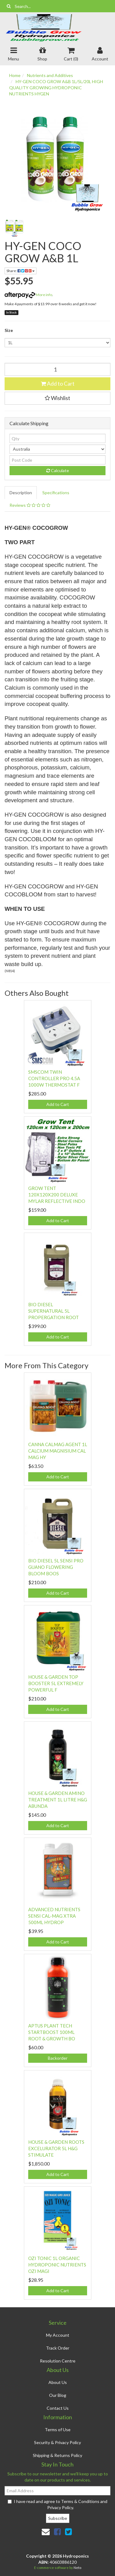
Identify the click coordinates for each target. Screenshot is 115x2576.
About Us (57, 2382)
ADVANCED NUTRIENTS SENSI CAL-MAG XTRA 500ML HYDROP (54, 1916)
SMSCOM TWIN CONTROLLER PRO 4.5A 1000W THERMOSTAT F (54, 1078)
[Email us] (46, 2531)
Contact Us (58, 2408)
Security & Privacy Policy (57, 2442)
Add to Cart (58, 383)
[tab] (21, 492)
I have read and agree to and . (57, 2504)
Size (9, 330)
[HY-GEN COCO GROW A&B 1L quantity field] (57, 369)
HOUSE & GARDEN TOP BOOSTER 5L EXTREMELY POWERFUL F (55, 1683)
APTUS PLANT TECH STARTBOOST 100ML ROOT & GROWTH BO (51, 2032)
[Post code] (57, 459)
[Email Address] (57, 2490)
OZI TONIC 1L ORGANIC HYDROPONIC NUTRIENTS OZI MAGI (57, 2264)
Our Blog (57, 2395)
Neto (77, 2568)
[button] (57, 398)
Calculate (57, 470)
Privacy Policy (60, 2507)
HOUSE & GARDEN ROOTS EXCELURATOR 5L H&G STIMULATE (56, 2148)
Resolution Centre (57, 2360)
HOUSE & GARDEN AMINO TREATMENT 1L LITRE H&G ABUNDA (57, 1799)
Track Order (57, 2348)
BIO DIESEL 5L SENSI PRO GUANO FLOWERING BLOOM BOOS (55, 1567)
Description (21, 492)
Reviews (30, 505)
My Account (57, 2335)
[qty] (57, 438)
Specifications (55, 492)
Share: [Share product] (20, 270)
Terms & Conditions (80, 2501)
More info (28, 294)
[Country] (57, 449)
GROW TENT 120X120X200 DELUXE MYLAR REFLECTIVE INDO (56, 1194)
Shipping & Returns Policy (57, 2455)
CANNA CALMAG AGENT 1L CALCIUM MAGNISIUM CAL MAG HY (57, 1451)
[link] (57, 2531)
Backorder (57, 2058)
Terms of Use (58, 2429)
